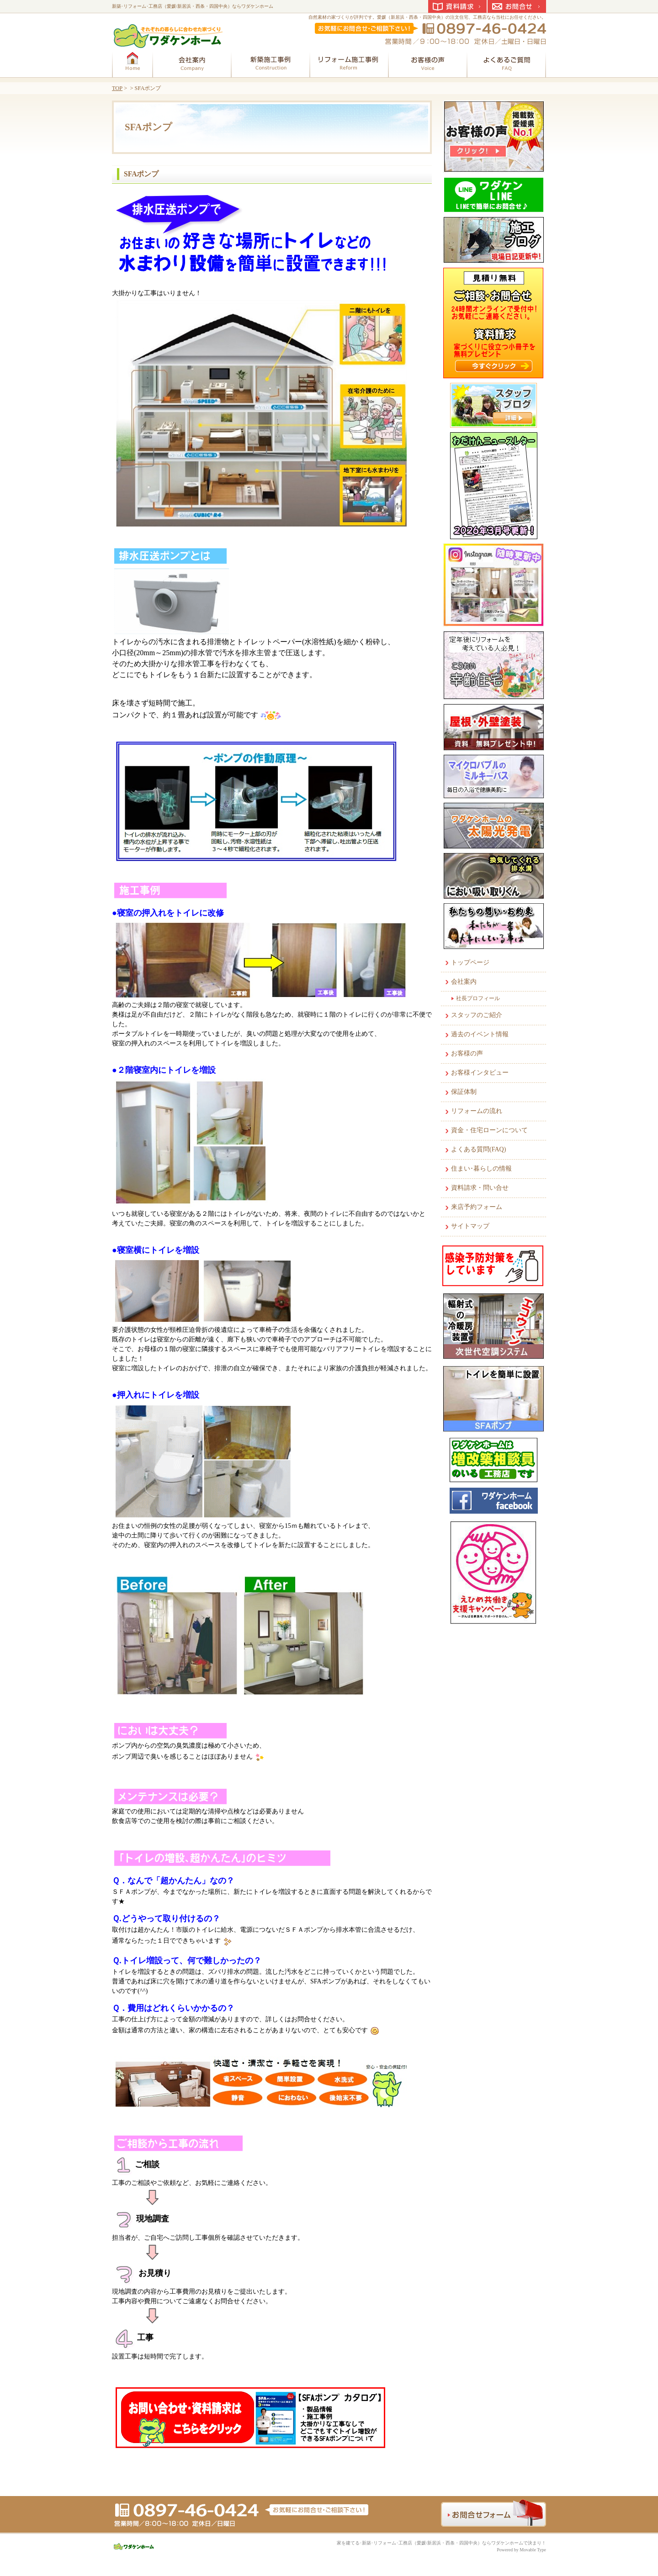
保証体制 (464, 1091)
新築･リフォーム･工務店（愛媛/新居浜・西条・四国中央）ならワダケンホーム (192, 6)
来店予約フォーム (476, 1206)
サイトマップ (470, 1226)
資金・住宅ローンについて (489, 1130)
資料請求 (457, 6)
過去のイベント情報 (480, 1034)
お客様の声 (467, 1053)
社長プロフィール (478, 998)
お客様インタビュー (480, 1072)
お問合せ (517, 6)
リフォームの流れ (476, 1111)
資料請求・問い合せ (480, 1187)
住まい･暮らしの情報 (481, 1168)
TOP (117, 88)
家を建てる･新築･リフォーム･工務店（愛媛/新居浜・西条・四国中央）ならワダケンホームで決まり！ (441, 2542)
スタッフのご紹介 (476, 1015)
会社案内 (464, 981)
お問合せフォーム (493, 2513)
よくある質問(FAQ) (478, 1149)
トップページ (470, 962)
